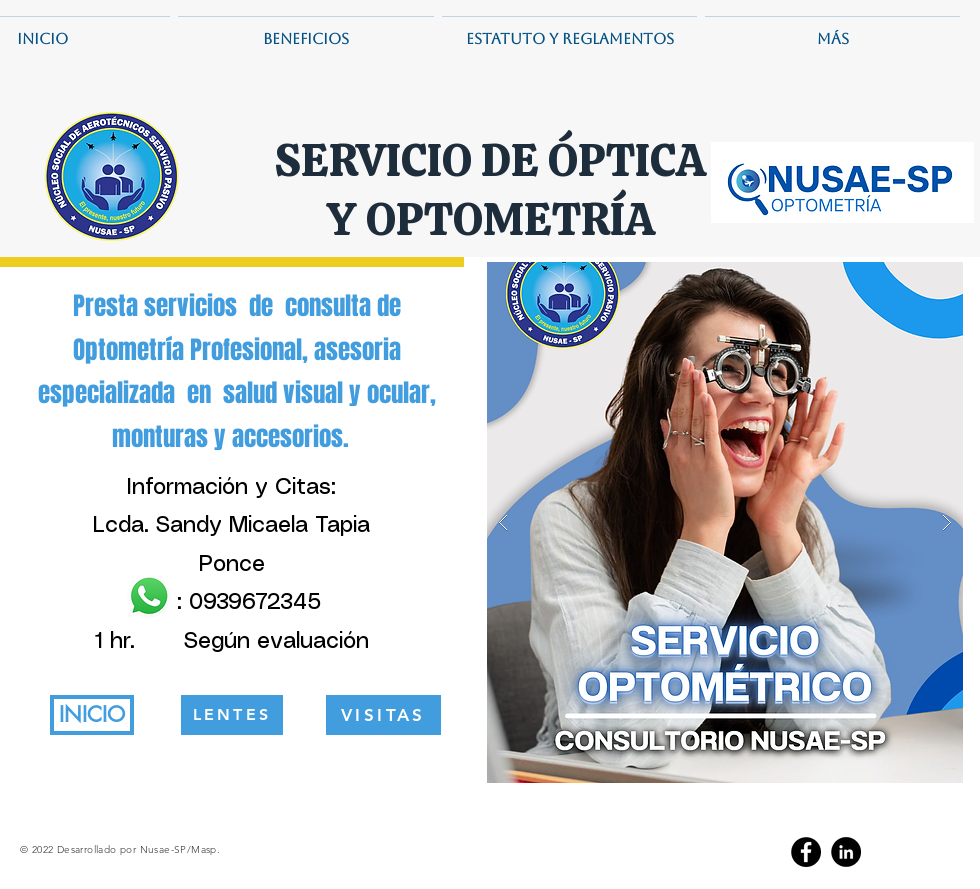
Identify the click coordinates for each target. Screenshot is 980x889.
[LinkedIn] (846, 852)
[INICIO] (92, 715)
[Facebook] (806, 852)
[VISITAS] (383, 715)
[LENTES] (232, 715)
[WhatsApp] (149, 596)
